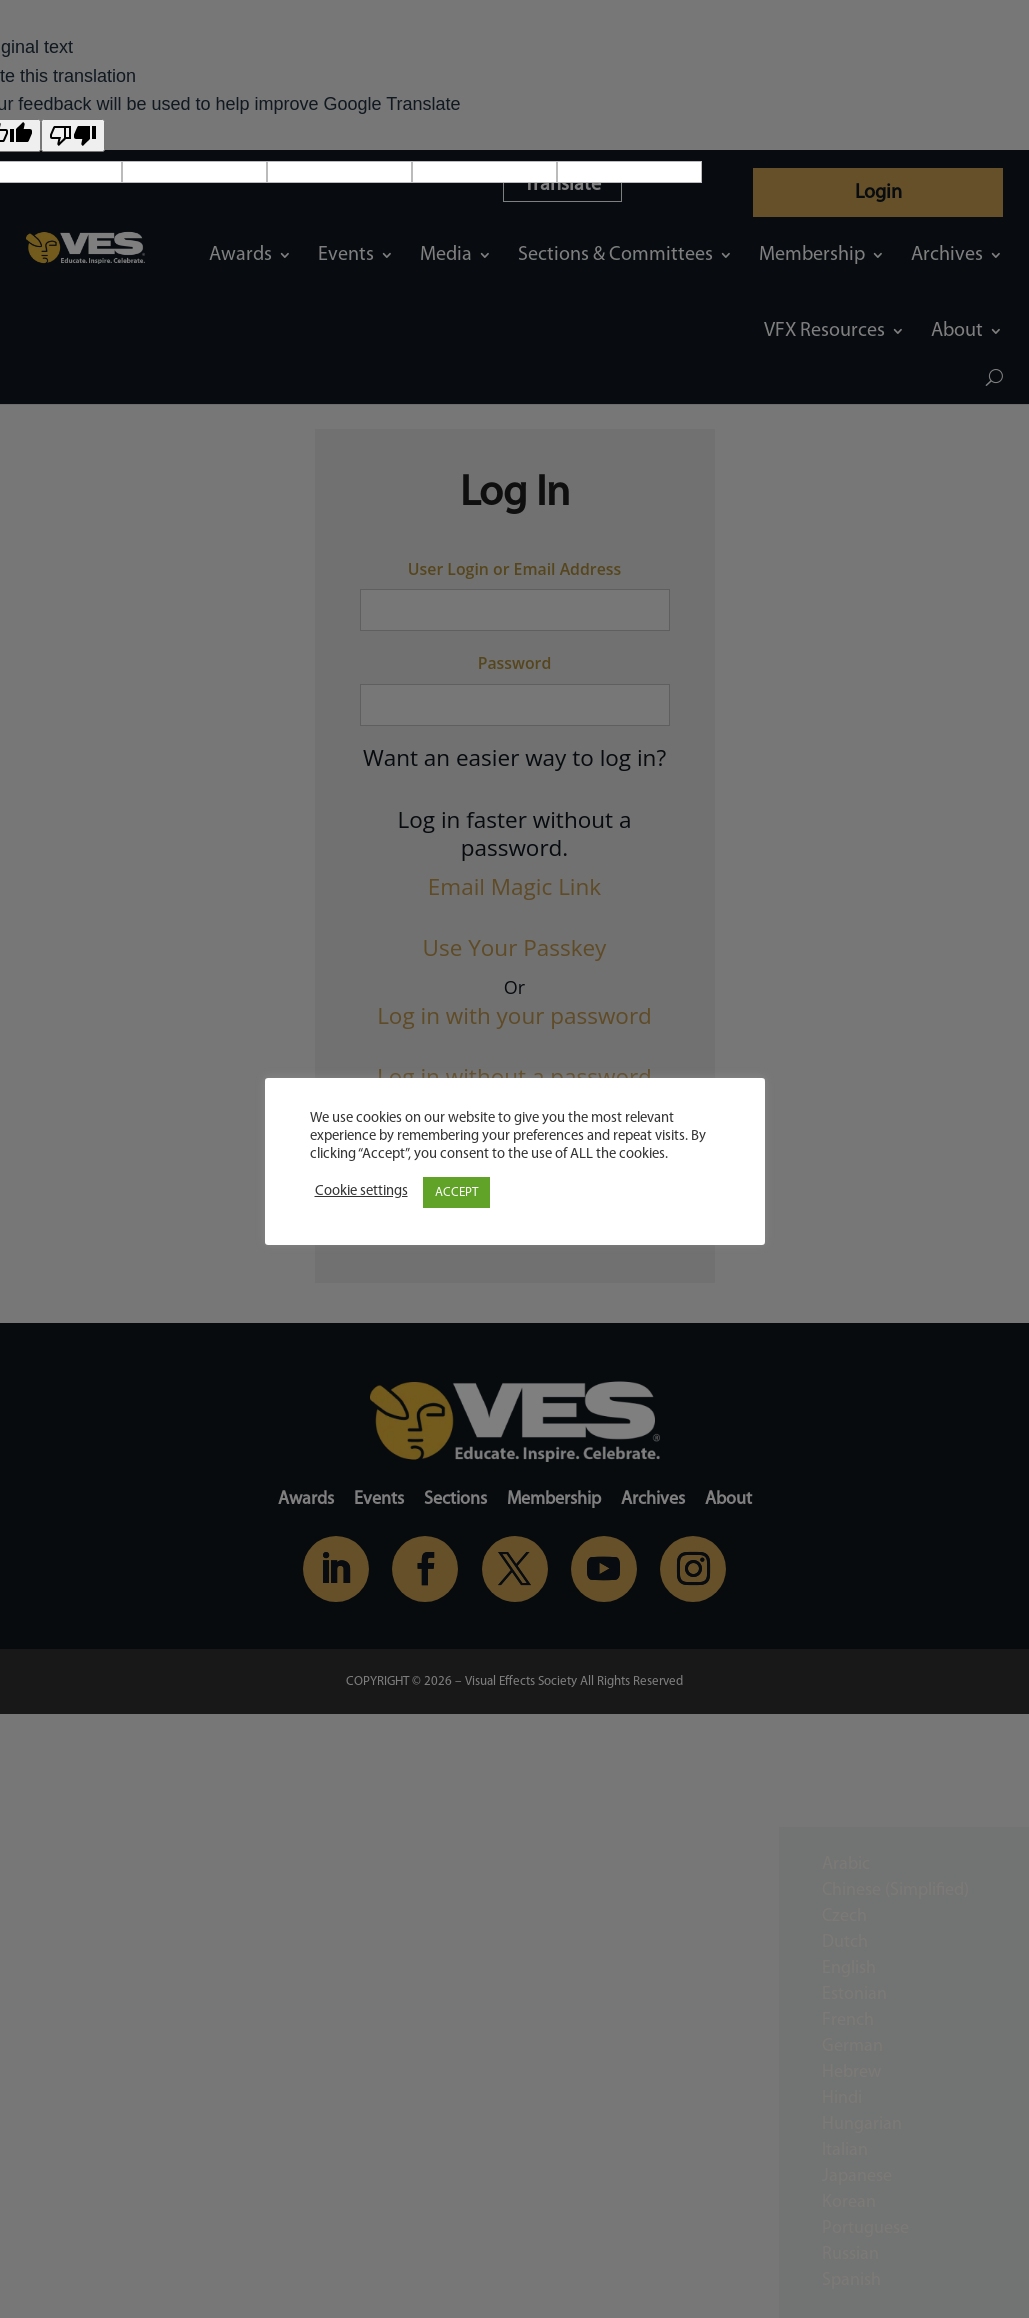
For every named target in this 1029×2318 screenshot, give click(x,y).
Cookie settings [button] (361, 1191)
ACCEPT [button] (456, 1192)
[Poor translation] (73, 135)
